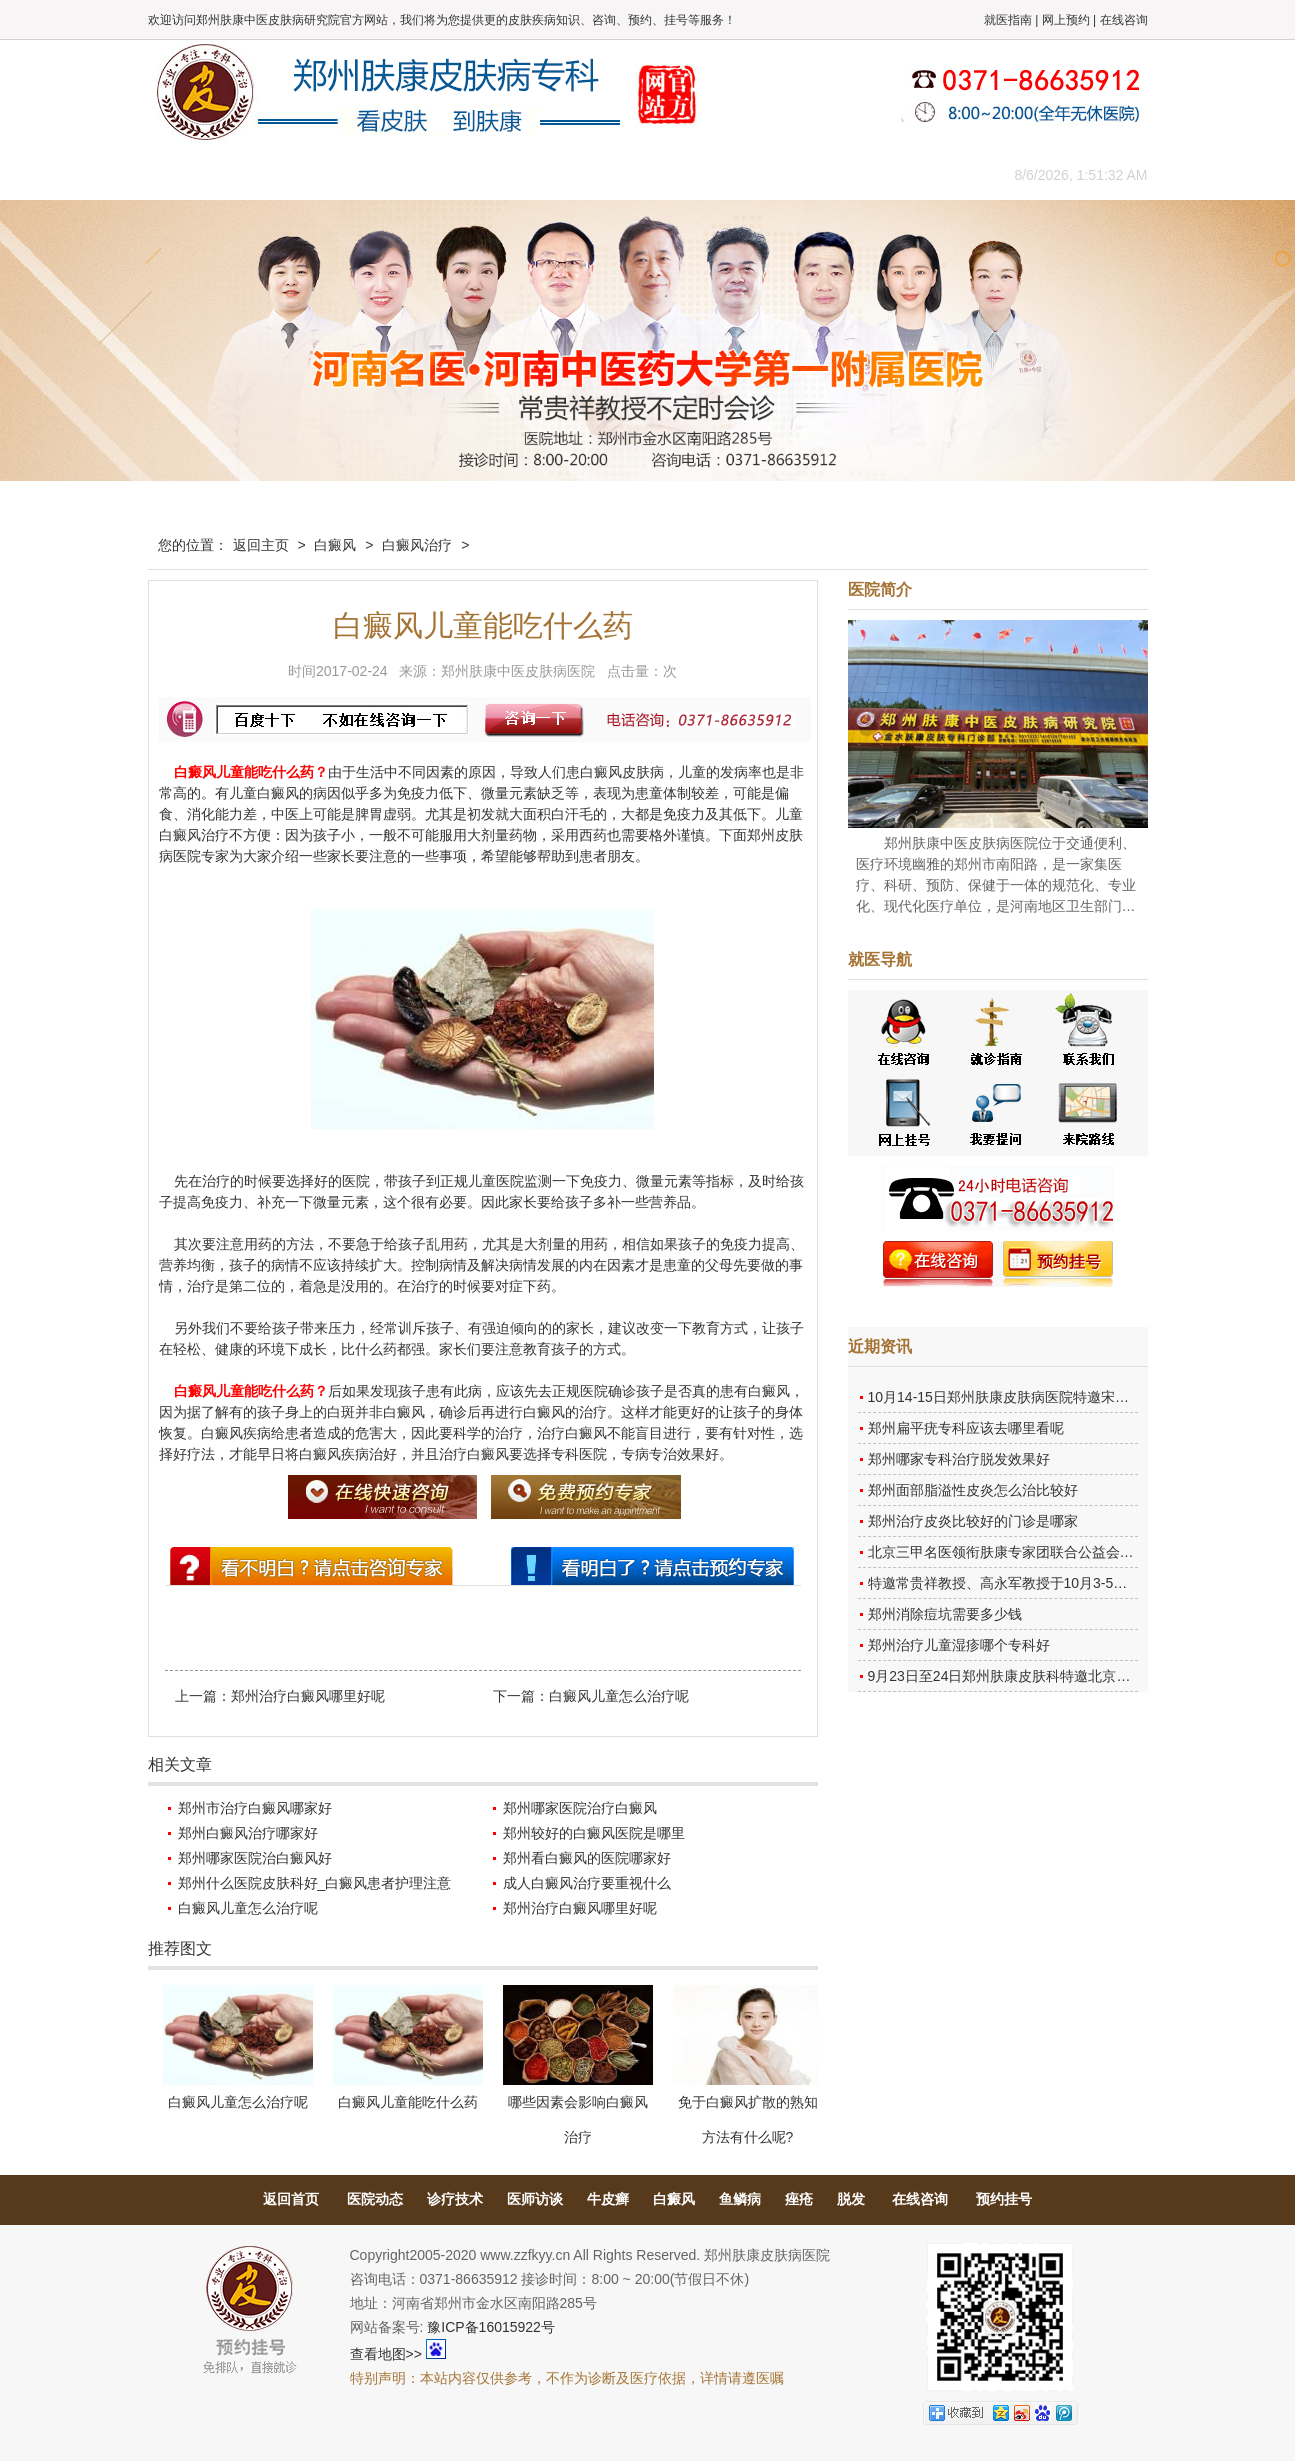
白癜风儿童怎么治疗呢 (619, 1696)
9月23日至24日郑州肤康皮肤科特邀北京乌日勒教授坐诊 (1041, 1676)
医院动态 (375, 2199)
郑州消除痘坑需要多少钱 (945, 1614)
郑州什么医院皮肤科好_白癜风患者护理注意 (315, 1883)
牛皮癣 (608, 2199)
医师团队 (373, 174)
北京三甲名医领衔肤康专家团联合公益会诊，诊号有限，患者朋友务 (1078, 1552)
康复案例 (733, 174)
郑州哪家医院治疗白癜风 (580, 1808)
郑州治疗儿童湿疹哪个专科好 (959, 1645)
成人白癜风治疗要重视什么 (587, 1883)
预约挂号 (1004, 2199)
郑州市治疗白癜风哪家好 (255, 1808)
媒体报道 (463, 174)
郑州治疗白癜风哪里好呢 (308, 1696)
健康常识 (553, 174)
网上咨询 (823, 174)
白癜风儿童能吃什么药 (408, 2102)
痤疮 (799, 2199)
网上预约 (1066, 20)
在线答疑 (643, 174)
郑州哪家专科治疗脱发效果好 (959, 1459)
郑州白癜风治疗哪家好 (248, 1833)
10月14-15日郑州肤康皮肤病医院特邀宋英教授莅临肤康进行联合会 (1075, 1397)
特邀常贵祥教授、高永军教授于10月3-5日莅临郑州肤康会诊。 (1061, 1583)
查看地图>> (386, 2354)
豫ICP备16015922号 (491, 2327)
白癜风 (335, 545)
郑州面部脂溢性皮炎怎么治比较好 (973, 1490)
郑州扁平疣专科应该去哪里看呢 (966, 1428)
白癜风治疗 (417, 545)
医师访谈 (535, 2199)
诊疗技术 (455, 2199)
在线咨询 (1124, 20)
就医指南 (1008, 20)
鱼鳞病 (740, 2199)
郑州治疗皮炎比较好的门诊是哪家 (973, 1521)
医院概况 (283, 174)
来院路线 (913, 174)
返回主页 (261, 545)
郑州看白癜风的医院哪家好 (587, 1858)
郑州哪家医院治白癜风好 (255, 1858)
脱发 (851, 2199)
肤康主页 (193, 174)
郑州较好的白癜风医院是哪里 (594, 1833)
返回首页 (291, 2199)
